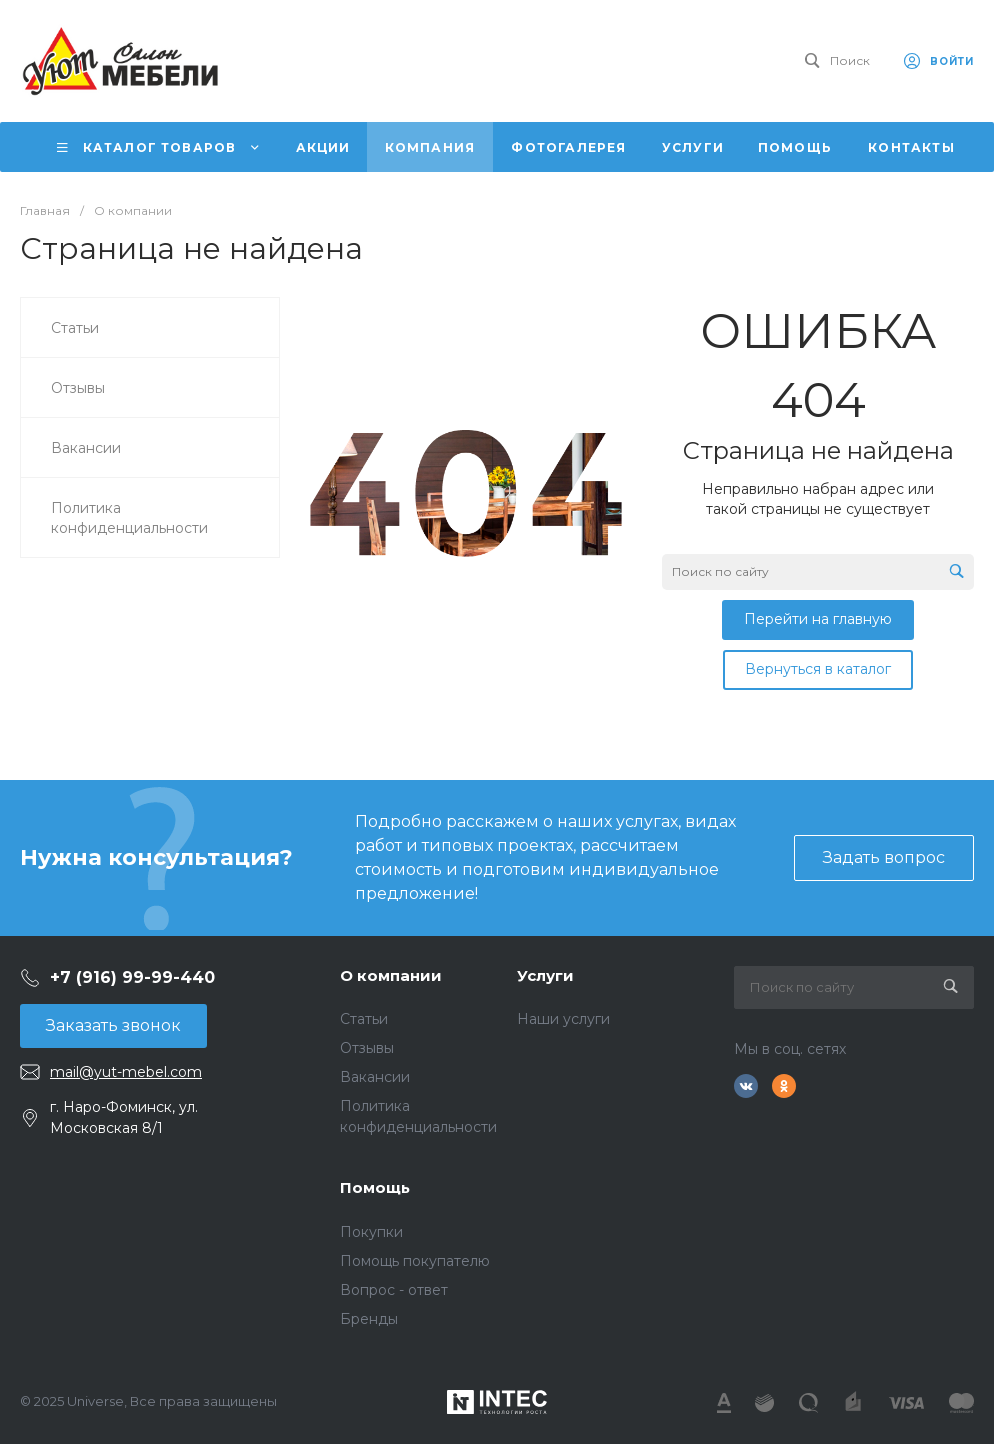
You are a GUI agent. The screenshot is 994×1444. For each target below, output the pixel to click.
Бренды (369, 1319)
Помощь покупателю (415, 1261)
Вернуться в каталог (818, 669)
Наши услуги (563, 1019)
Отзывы (367, 1048)
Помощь (375, 1187)
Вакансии (375, 1077)
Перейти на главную (818, 619)
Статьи (364, 1019)
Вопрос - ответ (394, 1290)
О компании (391, 975)
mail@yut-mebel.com (126, 1072)
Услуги (545, 975)
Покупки (371, 1232)
